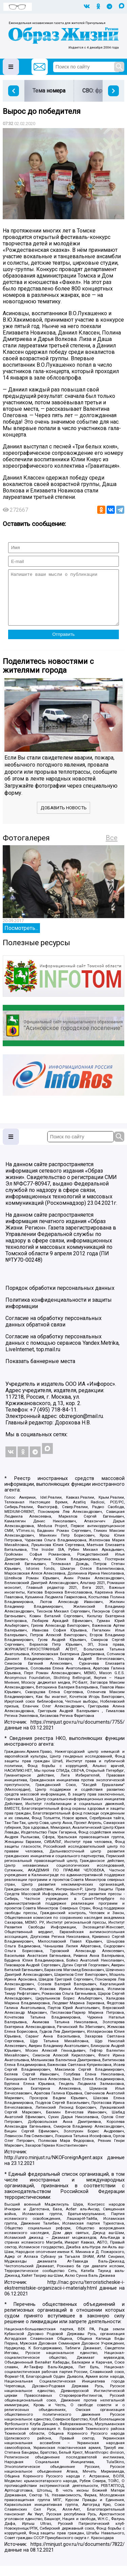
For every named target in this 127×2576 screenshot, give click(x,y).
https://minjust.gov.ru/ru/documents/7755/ (77, 1732)
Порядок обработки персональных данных (59, 1298)
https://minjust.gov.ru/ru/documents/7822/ (77, 2554)
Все (112, 848)
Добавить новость (64, 817)
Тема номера (49, 90)
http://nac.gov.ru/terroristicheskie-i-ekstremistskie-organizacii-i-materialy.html (64, 2295)
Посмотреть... (21, 938)
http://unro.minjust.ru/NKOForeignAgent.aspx (53, 2168)
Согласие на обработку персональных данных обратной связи (53, 1331)
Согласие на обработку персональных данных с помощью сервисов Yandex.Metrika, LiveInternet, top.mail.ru (62, 1353)
